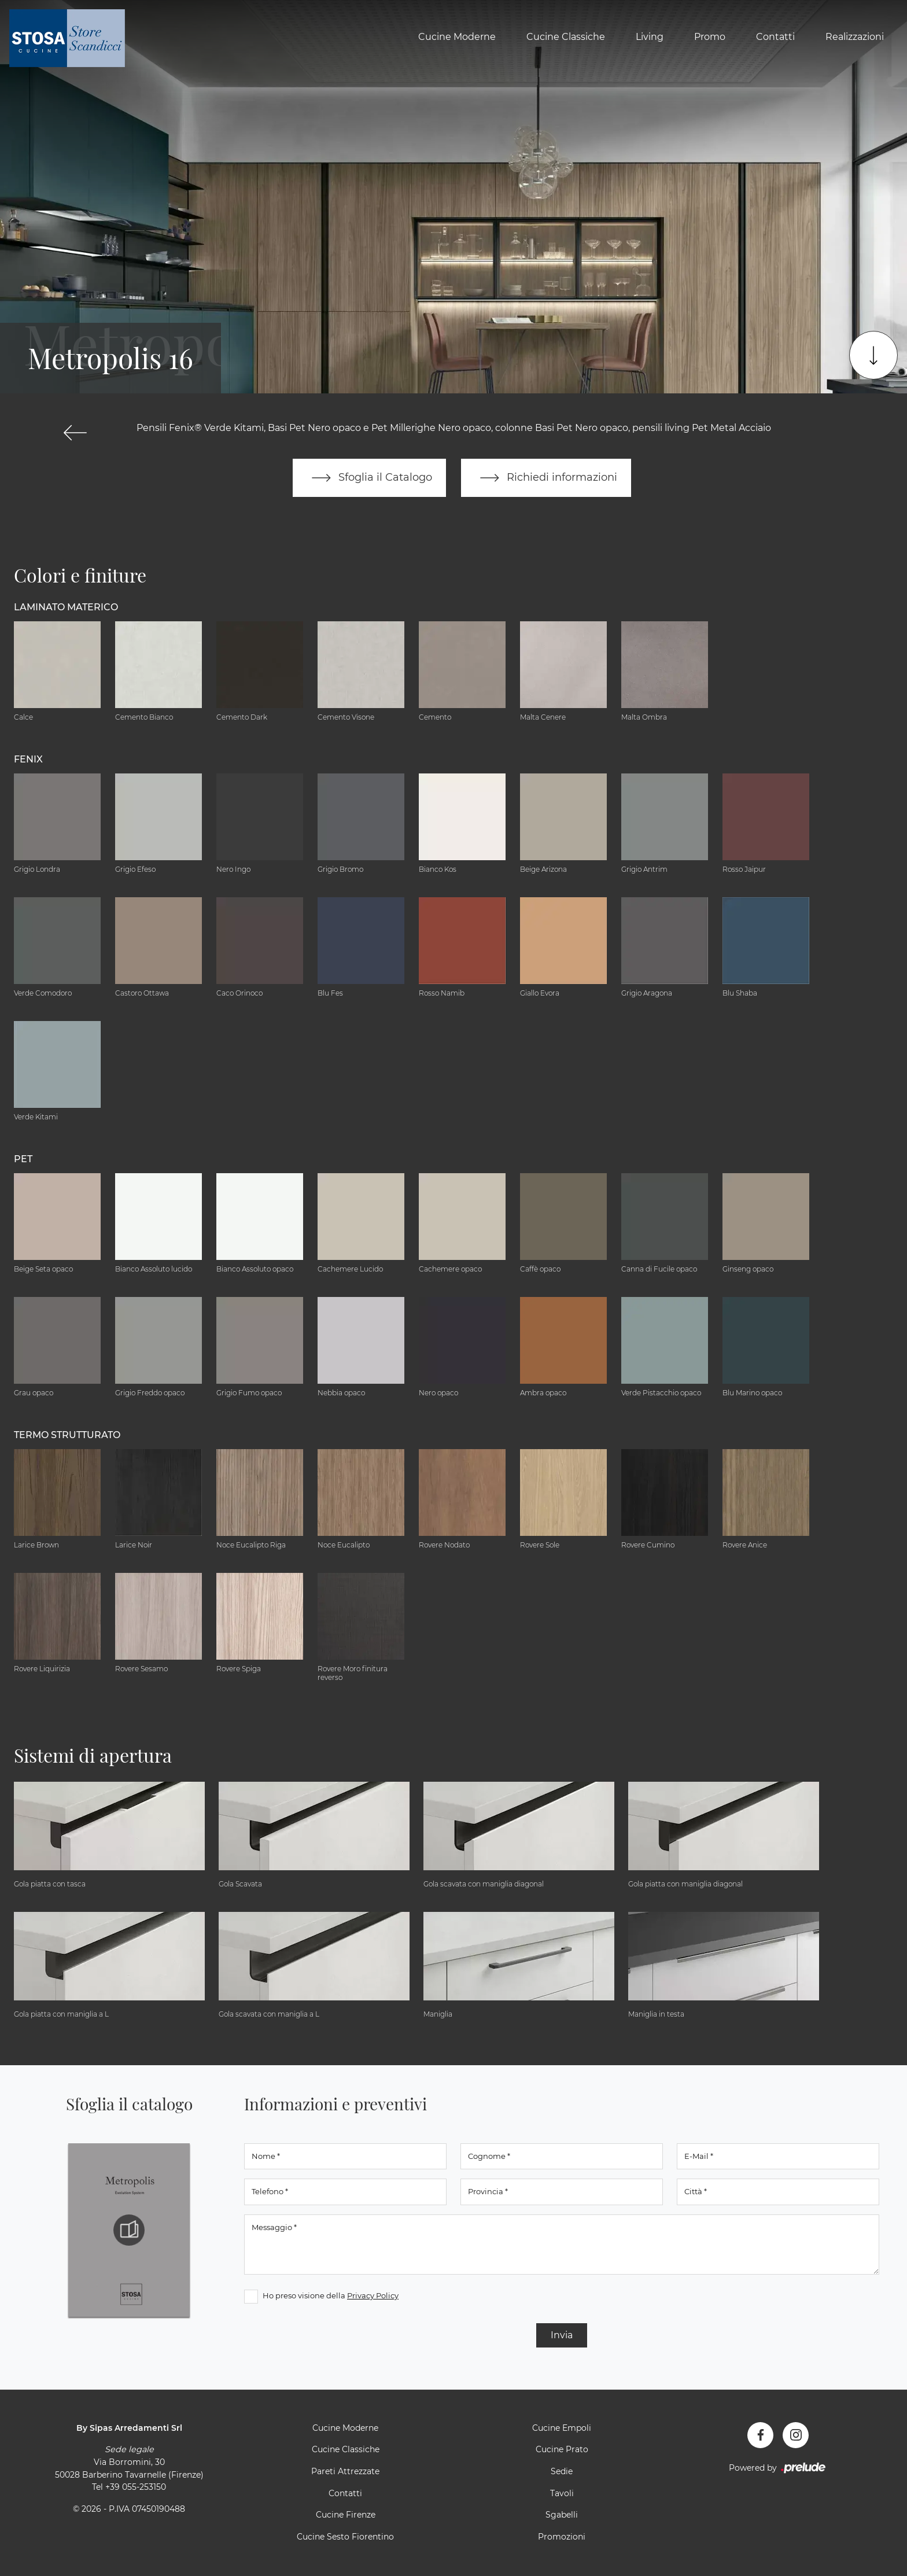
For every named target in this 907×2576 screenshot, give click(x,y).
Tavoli (562, 2493)
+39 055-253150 (135, 2487)
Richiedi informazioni (546, 477)
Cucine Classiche (565, 36)
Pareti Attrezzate (345, 2471)
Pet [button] (23, 1159)
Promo (709, 36)
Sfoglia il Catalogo (369, 477)
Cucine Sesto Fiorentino (345, 2536)
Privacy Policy (373, 2295)
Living (649, 36)
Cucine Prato (562, 2450)
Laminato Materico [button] (66, 607)
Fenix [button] (28, 759)
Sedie (562, 2471)
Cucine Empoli (561, 2428)
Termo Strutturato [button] (67, 1434)
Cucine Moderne (457, 36)
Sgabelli (561, 2514)
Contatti (775, 36)
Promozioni (561, 2536)
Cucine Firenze (345, 2514)
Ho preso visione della (331, 2295)
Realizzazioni (854, 36)
